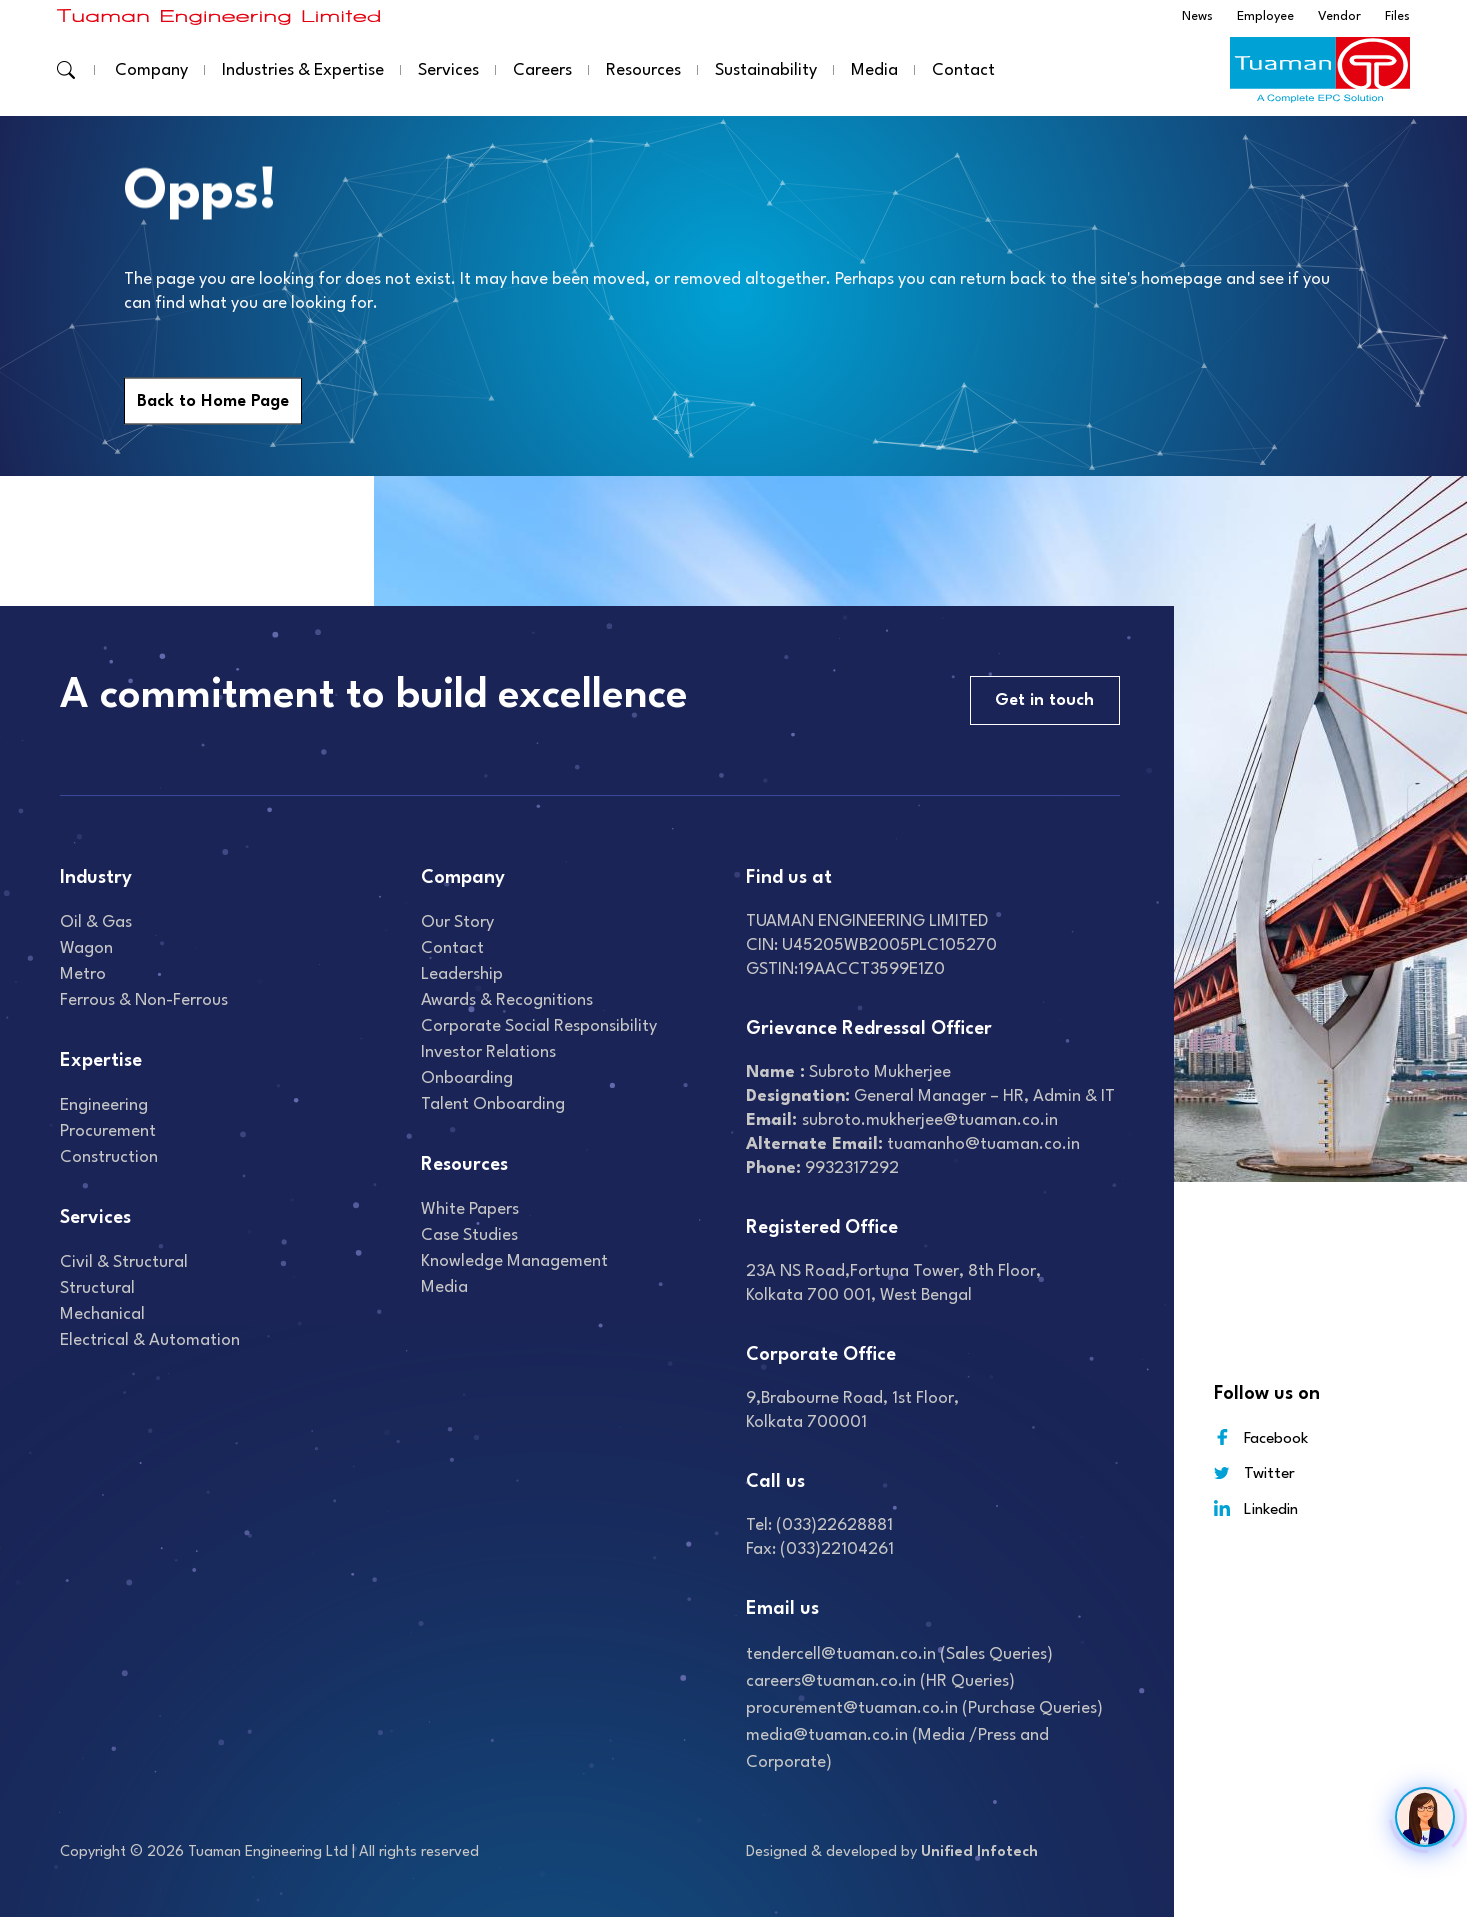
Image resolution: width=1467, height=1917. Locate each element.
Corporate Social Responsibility (539, 1026)
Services (448, 70)
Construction (109, 1157)
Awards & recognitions (507, 1000)
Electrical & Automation (150, 1340)
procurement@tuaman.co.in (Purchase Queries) (924, 1708)
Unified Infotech (979, 1852)
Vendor (1339, 16)
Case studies (469, 1235)
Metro (83, 974)
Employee (1265, 16)
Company (151, 70)
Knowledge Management (514, 1261)
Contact (963, 70)
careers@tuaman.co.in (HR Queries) (880, 1681)
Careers (542, 70)
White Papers (470, 1209)
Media (874, 70)
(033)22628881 (834, 1525)
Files (1397, 16)
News (1197, 16)
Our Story (457, 922)
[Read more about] (219, 16)
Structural (97, 1288)
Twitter (1254, 1473)
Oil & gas (96, 922)
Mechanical (102, 1314)
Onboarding (467, 1078)
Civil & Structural (124, 1262)
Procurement (108, 1131)
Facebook (1261, 1437)
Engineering (104, 1105)
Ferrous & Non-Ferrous (144, 1000)
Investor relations (488, 1052)
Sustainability (766, 70)
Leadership (462, 974)
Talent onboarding (493, 1104)
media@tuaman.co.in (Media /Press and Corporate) (897, 1749)
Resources (643, 70)
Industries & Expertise (303, 70)
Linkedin (1256, 1508)
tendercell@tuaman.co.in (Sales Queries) (899, 1654)
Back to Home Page (213, 401)
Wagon (86, 948)
